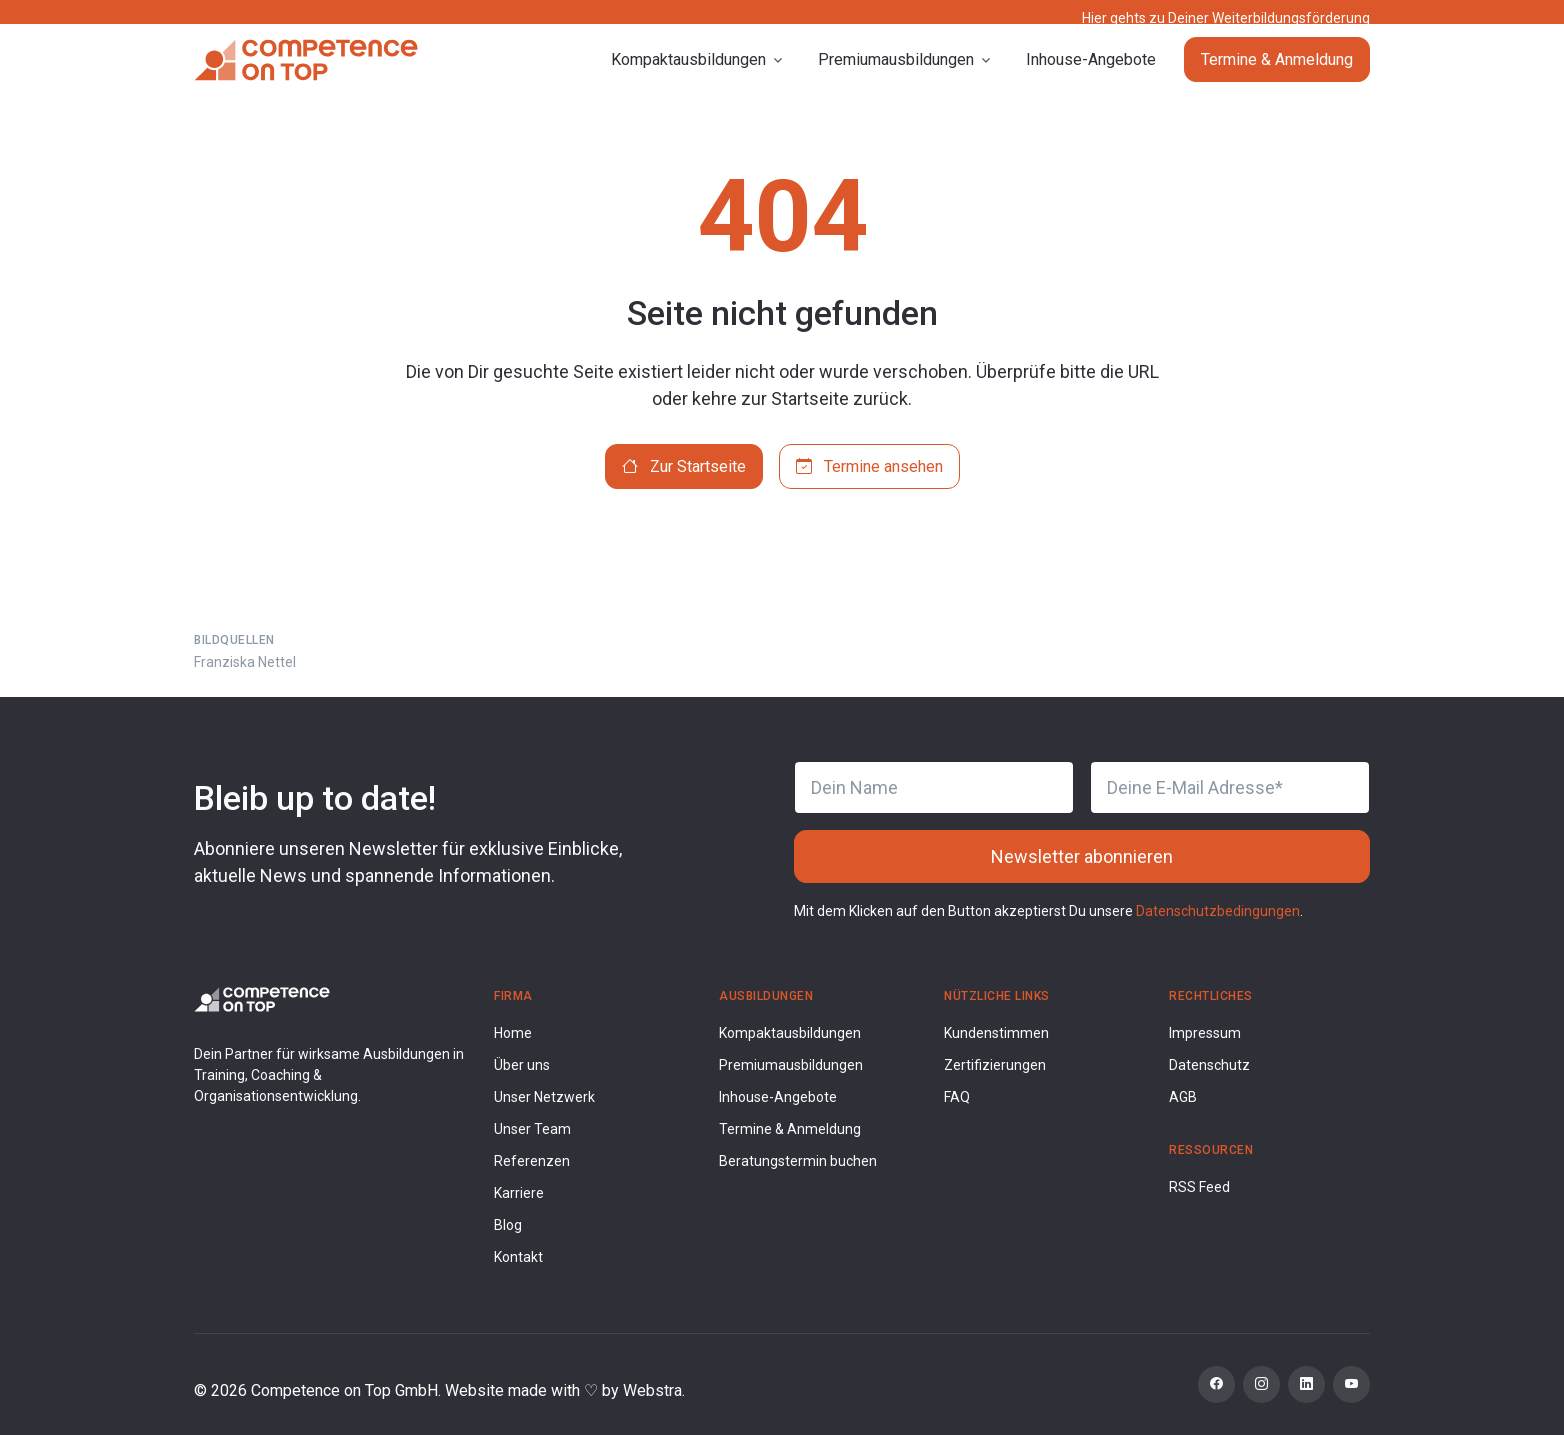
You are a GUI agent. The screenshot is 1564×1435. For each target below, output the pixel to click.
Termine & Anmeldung (1277, 75)
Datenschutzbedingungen (1218, 911)
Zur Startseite (684, 466)
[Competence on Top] (306, 76)
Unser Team (532, 1129)
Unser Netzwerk (544, 1097)
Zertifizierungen (995, 1065)
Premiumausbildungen (791, 1065)
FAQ (957, 1097)
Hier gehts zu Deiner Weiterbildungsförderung (1226, 18)
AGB (1183, 1097)
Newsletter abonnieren (1082, 856)
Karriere (519, 1193)
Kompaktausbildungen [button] (688, 75)
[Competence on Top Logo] (262, 998)
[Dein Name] (934, 787)
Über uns (522, 1065)
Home (513, 1033)
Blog (508, 1225)
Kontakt (518, 1257)
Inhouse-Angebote (1091, 75)
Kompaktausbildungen (790, 1033)
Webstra (652, 1390)
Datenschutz (1209, 1065)
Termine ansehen (869, 466)
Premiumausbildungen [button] (896, 75)
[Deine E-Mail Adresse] (1230, 787)
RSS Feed (1199, 1187)
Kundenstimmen (996, 1033)
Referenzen (532, 1161)
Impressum (1205, 1033)
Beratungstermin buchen (798, 1161)
